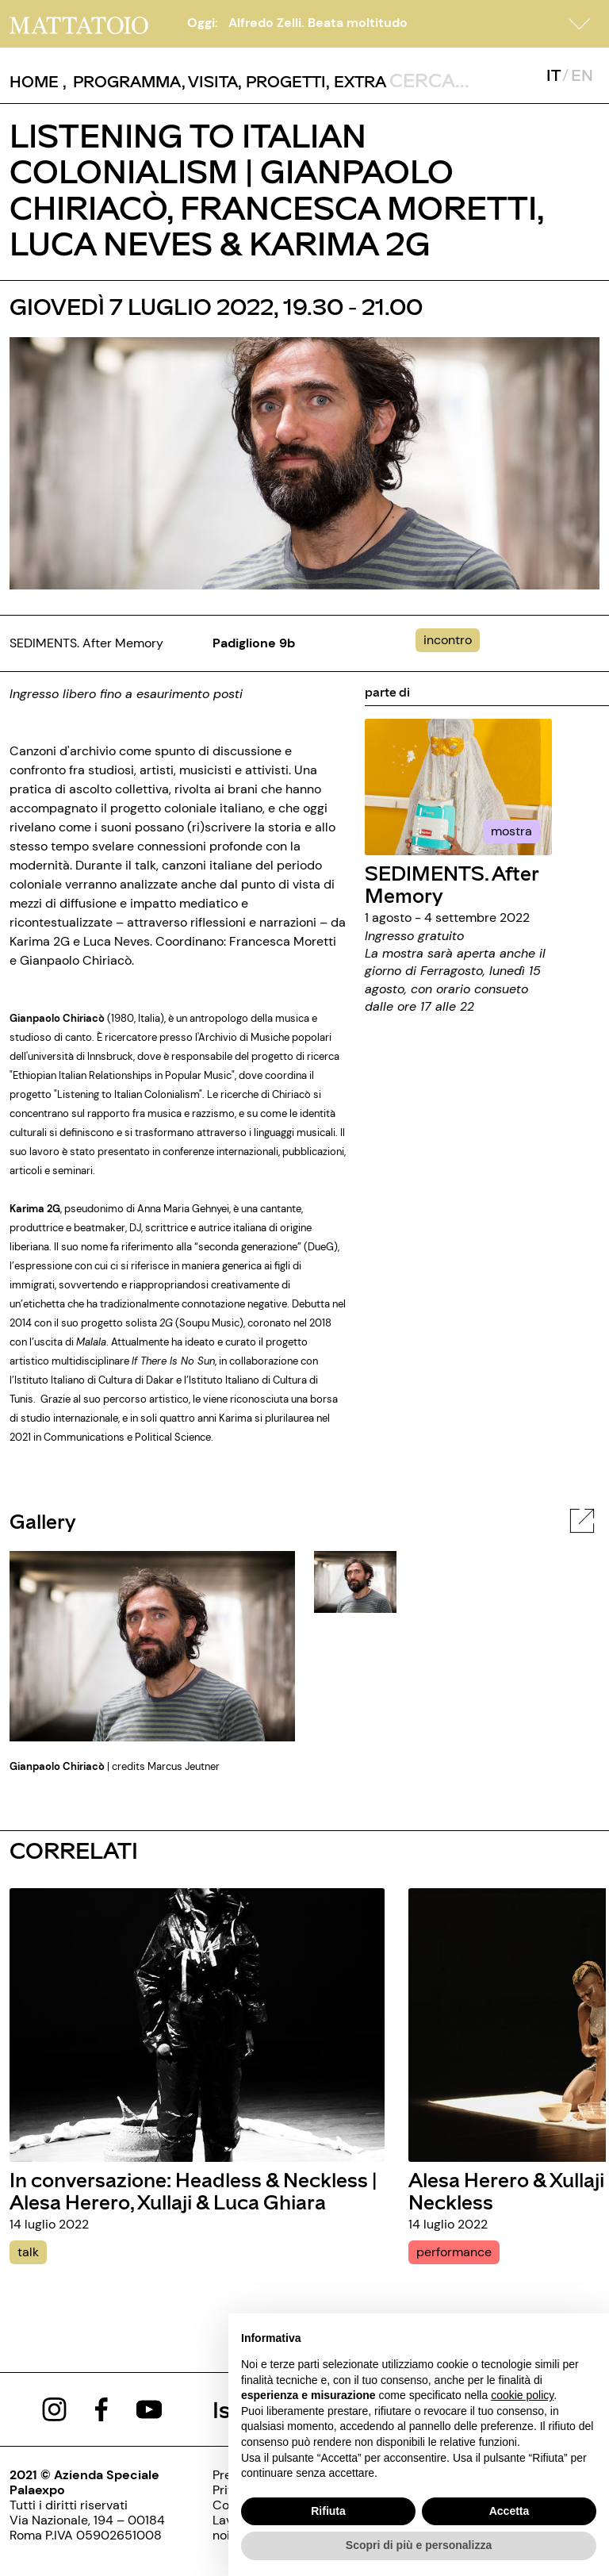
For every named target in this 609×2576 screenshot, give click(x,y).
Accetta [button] (509, 2511)
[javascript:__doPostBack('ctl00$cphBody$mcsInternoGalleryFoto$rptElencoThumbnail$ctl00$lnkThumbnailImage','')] (355, 1580)
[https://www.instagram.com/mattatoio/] (54, 2408)
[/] (79, 23)
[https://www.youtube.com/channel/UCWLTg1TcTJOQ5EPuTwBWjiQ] (149, 2408)
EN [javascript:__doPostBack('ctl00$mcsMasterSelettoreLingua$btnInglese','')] (582, 74)
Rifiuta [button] (328, 2511)
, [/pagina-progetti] (282, 80)
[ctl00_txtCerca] (460, 79)
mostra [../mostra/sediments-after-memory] (511, 831)
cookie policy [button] (522, 2395)
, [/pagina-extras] (356, 80)
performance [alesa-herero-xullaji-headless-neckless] (454, 2252)
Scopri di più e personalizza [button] (419, 2545)
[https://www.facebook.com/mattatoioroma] (101, 2408)
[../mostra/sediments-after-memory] (458, 785)
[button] (579, 24)
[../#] (451, 640)
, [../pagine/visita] (210, 80)
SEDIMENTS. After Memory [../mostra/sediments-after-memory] (451, 883)
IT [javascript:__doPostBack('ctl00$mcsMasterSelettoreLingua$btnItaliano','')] (553, 74)
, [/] (38, 81)
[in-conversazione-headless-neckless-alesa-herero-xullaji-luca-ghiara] (197, 2023)
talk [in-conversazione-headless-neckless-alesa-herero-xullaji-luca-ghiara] (28, 2252)
